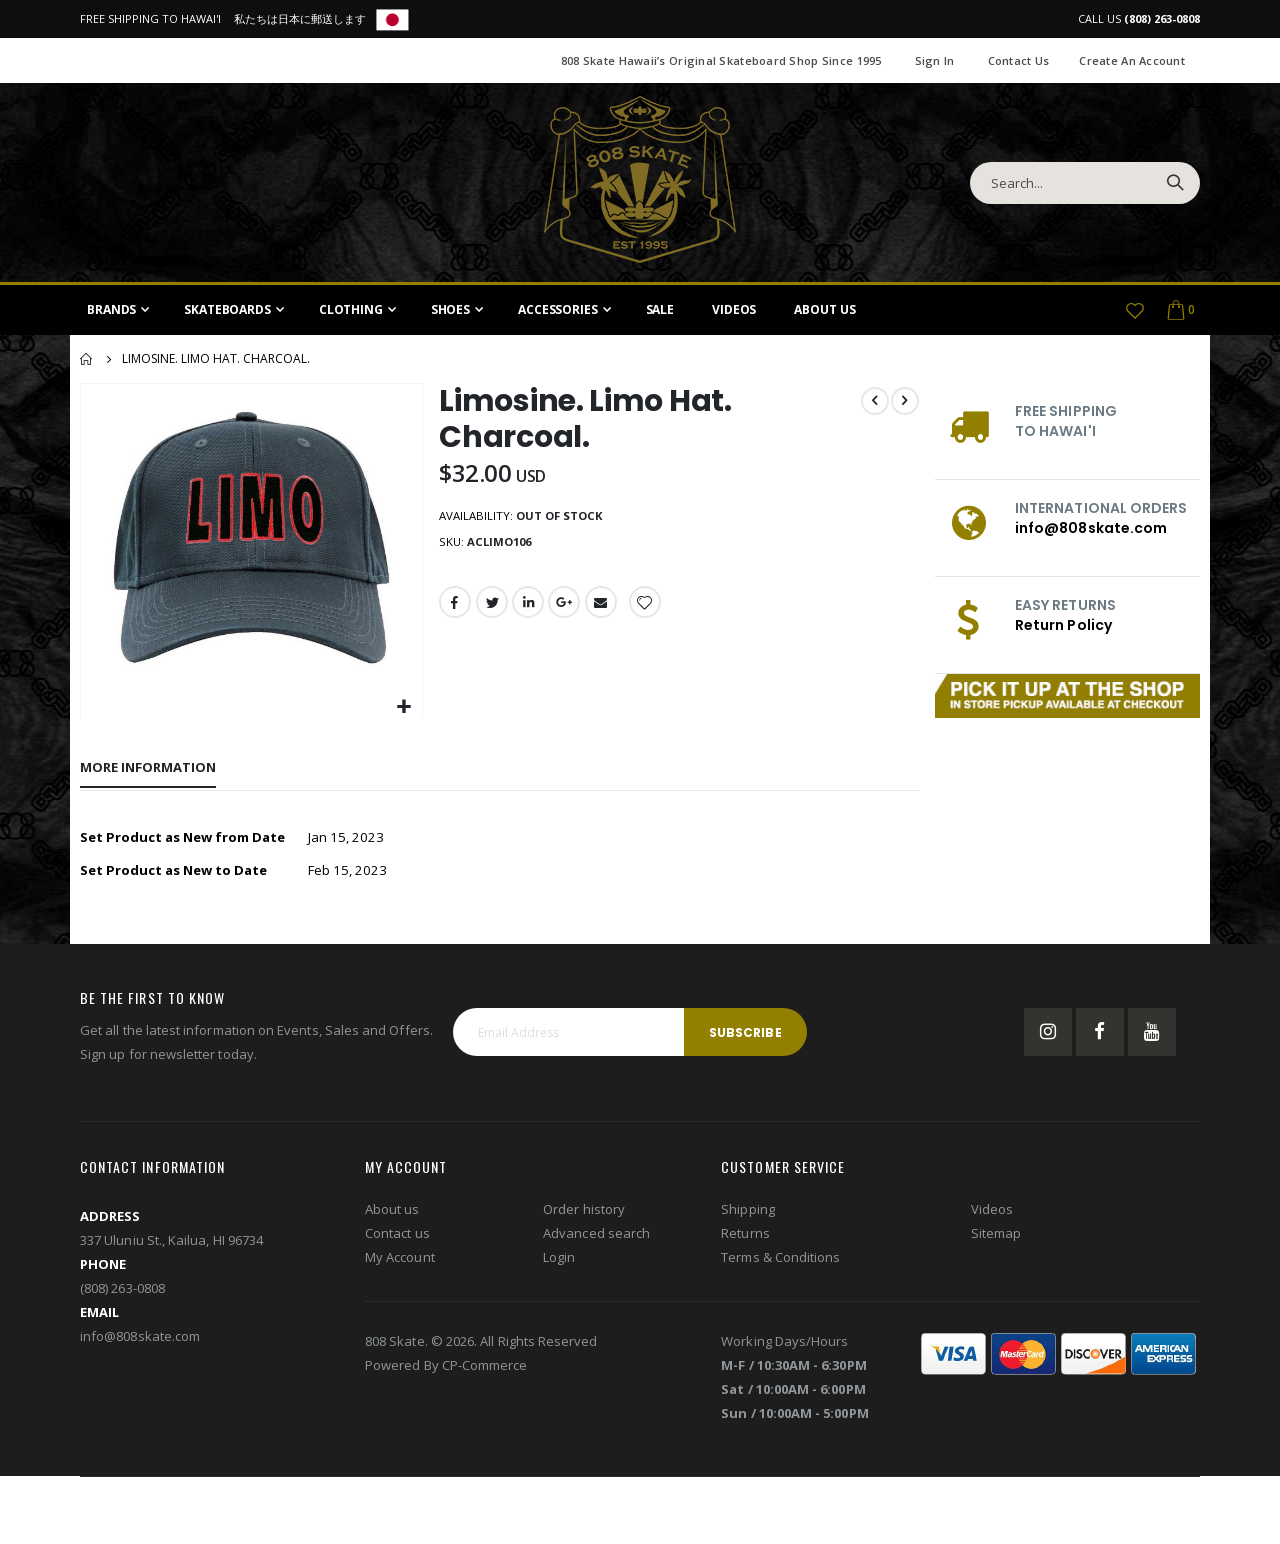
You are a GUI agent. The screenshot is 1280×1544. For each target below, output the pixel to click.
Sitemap (996, 1236)
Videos (992, 1212)
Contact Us (1019, 60)
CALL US (1139, 18)
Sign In (935, 60)
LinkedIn (528, 607)
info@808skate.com (1091, 528)
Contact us (397, 1236)
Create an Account (1132, 60)
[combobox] (1085, 183)
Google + (566, 607)
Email (603, 607)
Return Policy (1063, 625)
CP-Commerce (485, 1368)
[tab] (148, 768)
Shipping (748, 1212)
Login (559, 1260)
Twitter (491, 607)
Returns (745, 1236)
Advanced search (596, 1236)
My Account (400, 1260)
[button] (402, 705)
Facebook (454, 607)
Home (87, 359)
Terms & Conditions (780, 1260)
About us (392, 1212)
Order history (584, 1212)
